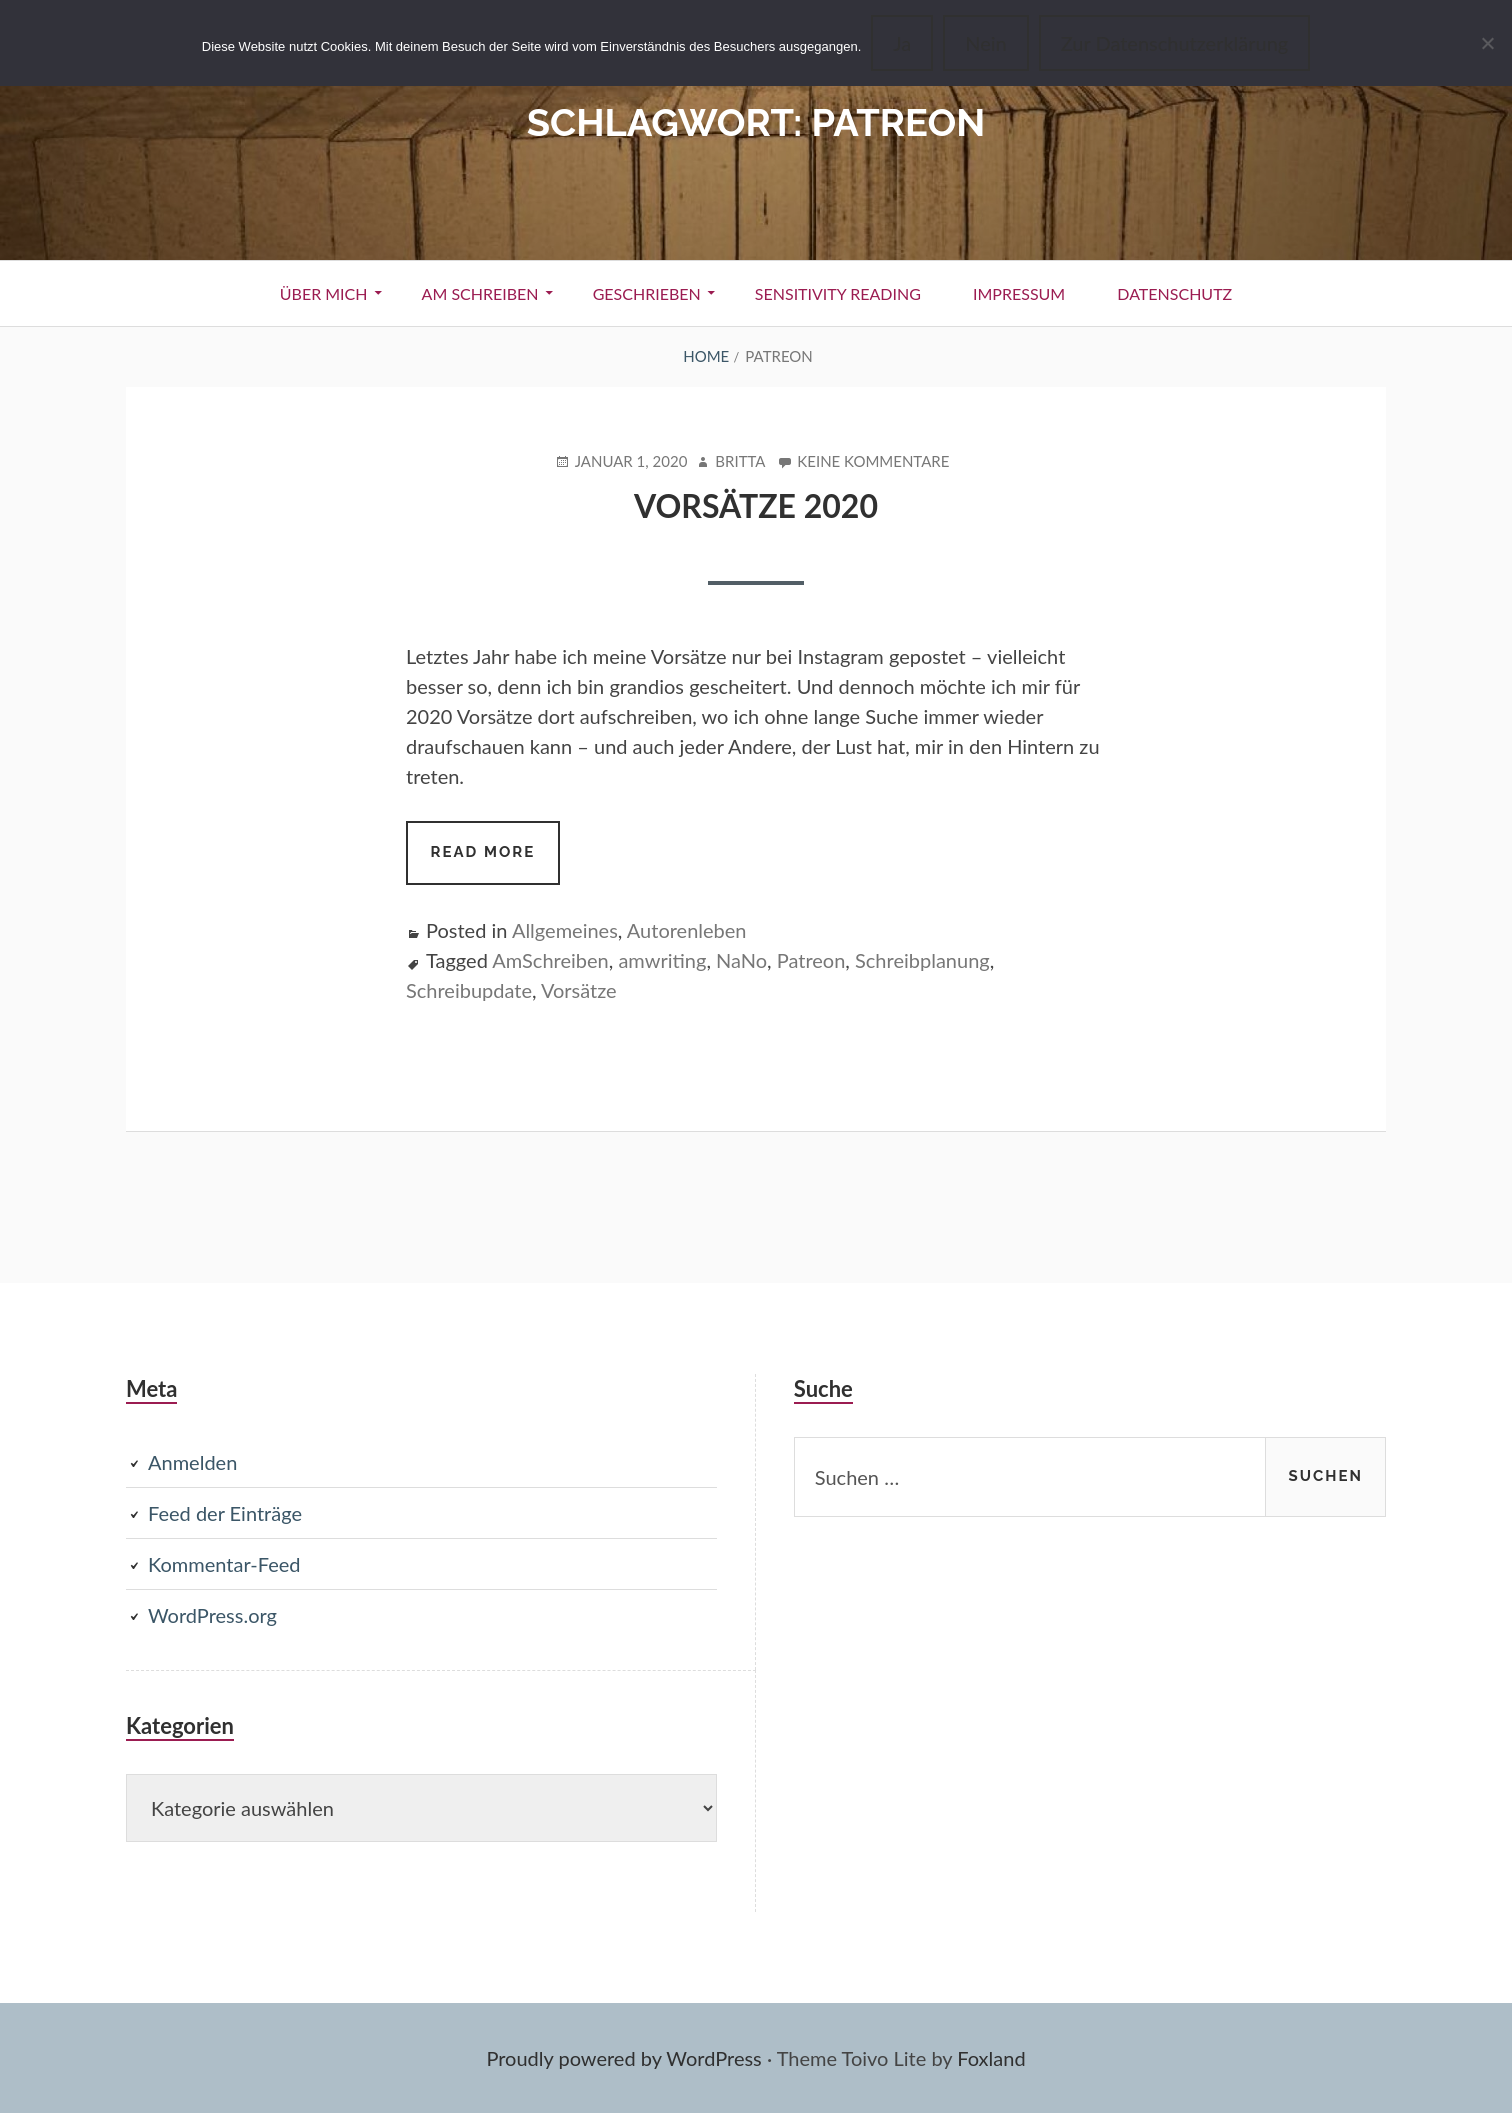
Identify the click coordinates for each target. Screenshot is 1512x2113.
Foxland (991, 2058)
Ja (902, 43)
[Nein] (1487, 43)
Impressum (1019, 293)
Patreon (811, 960)
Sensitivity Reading (838, 293)
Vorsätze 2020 (756, 505)
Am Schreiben (480, 293)
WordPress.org (212, 1615)
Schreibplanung (922, 960)
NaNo (741, 960)
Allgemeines (565, 930)
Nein (985, 43)
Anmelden (192, 1462)
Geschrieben (647, 293)
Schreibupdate (469, 990)
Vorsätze (579, 990)
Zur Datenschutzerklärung (1175, 43)
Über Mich (324, 293)
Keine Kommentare (873, 461)
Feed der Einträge (225, 1513)
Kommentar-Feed (224, 1564)
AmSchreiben (550, 960)
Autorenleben (687, 930)
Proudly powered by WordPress (623, 2058)
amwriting (662, 960)
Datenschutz (1174, 293)
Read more (495, 861)
